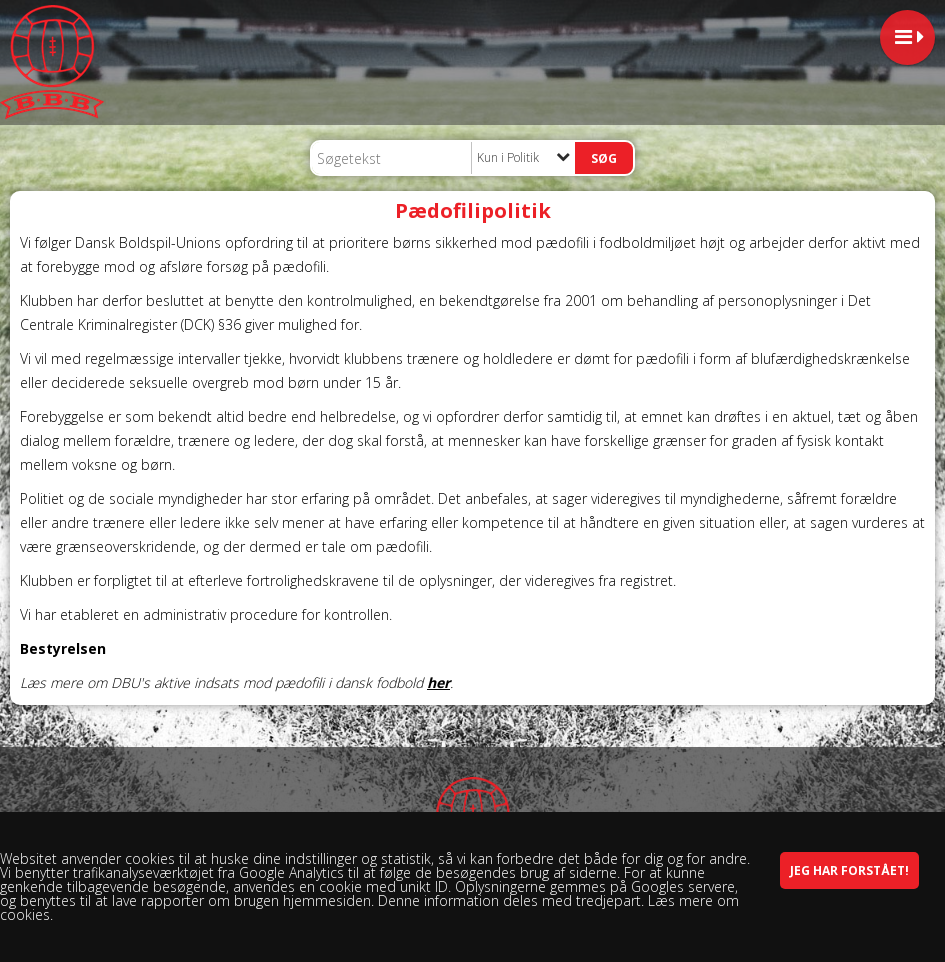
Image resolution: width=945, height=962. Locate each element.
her (438, 682)
